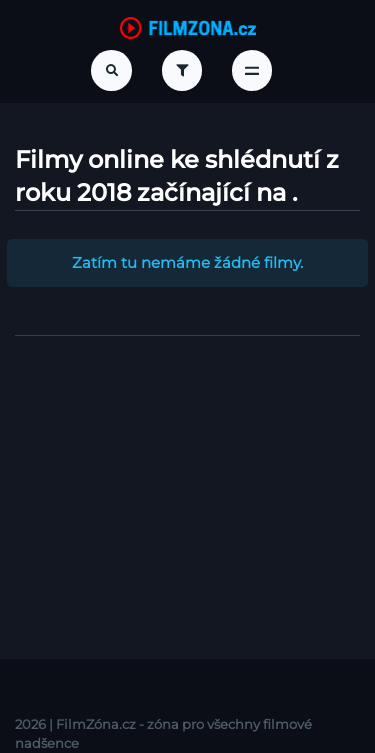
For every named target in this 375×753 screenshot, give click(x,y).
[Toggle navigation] (252, 70)
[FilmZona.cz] (188, 27)
